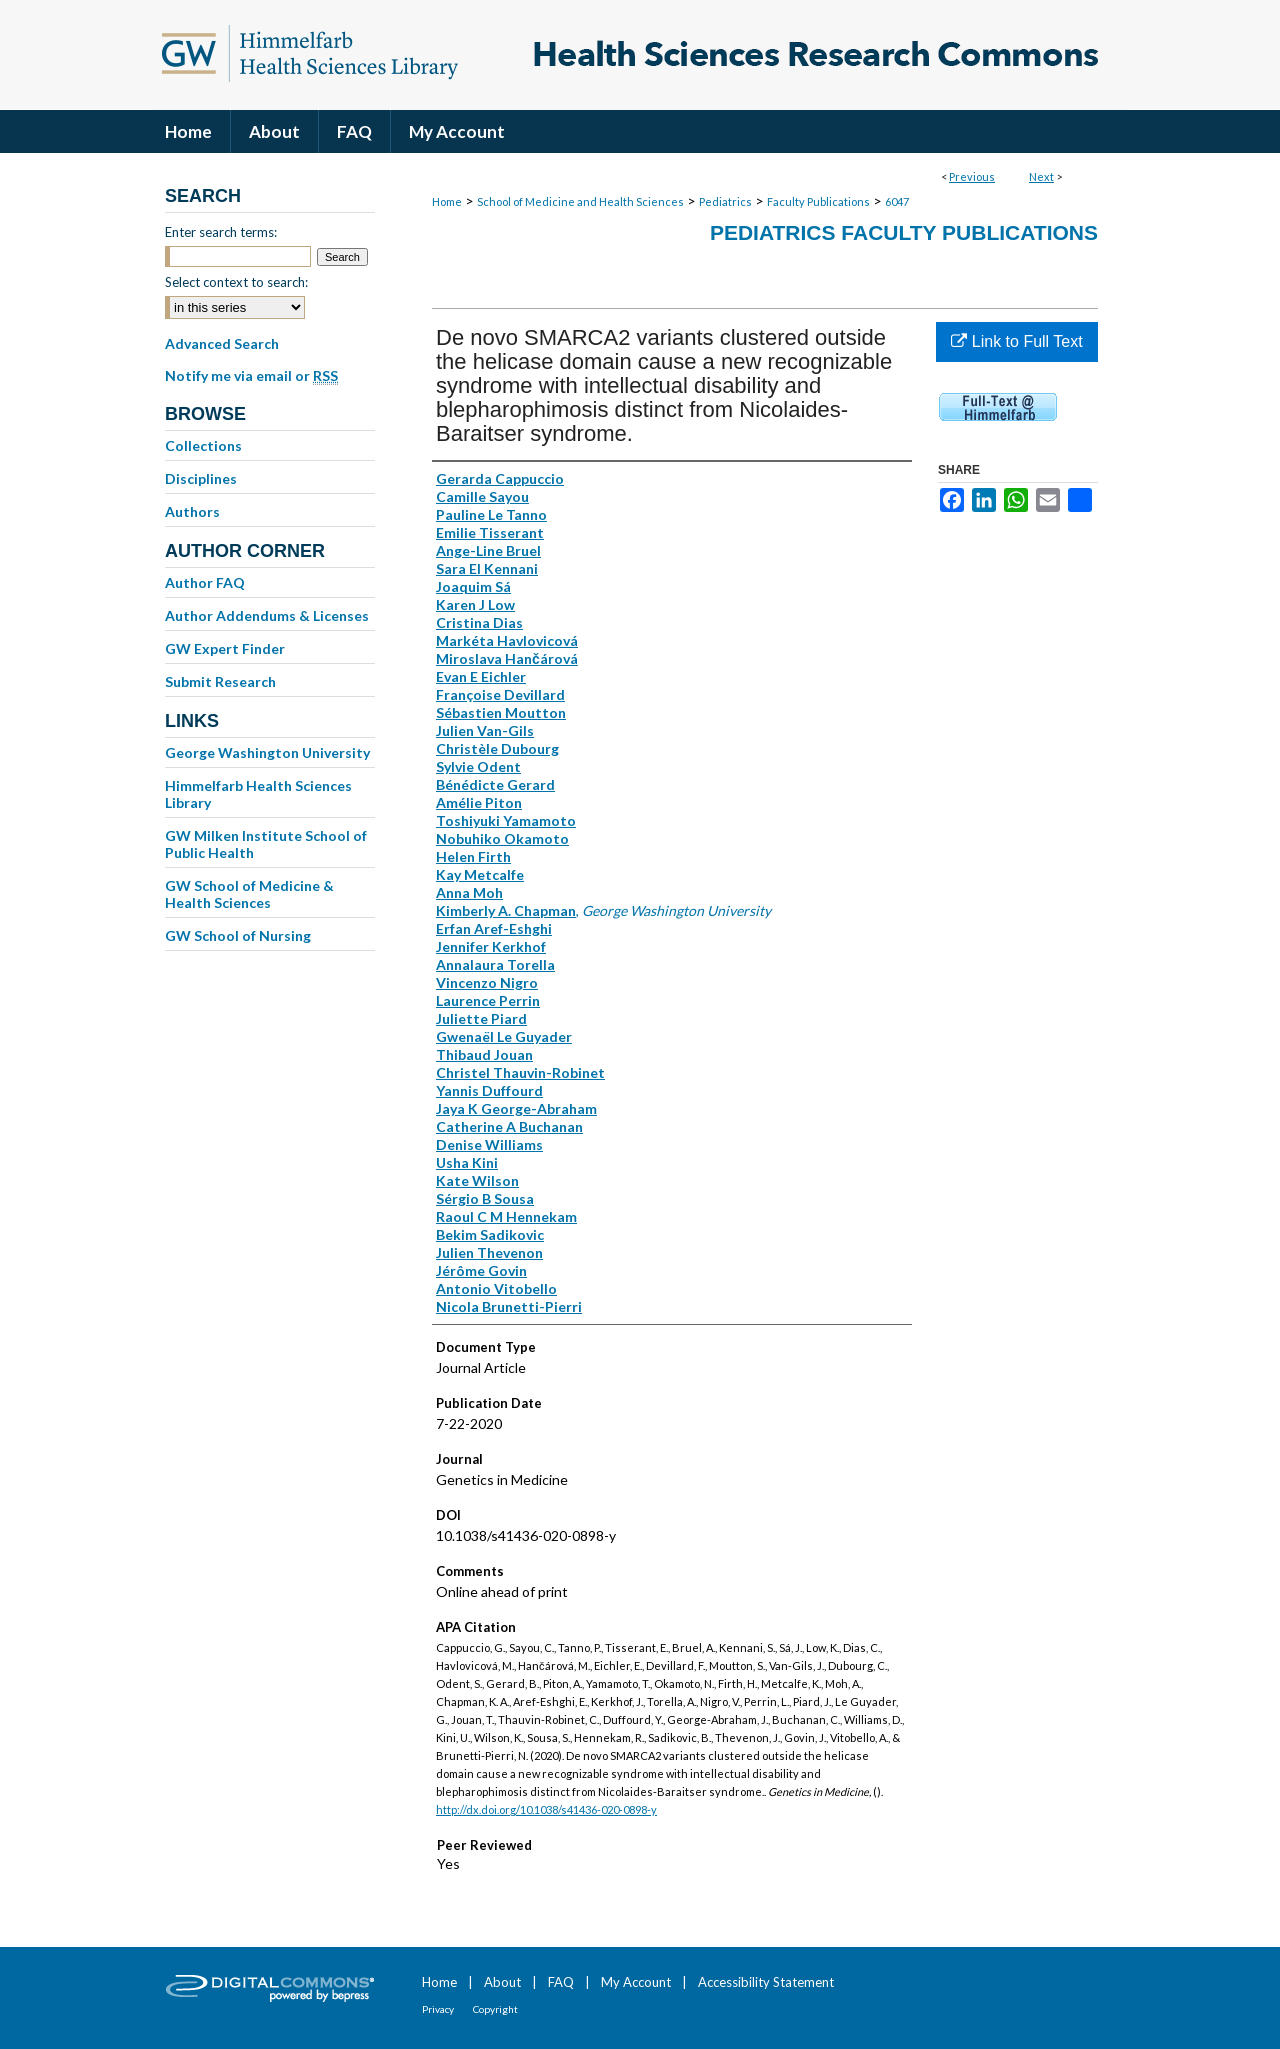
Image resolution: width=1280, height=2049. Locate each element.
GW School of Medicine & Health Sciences (249, 894)
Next (1041, 176)
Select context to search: (236, 282)
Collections (203, 445)
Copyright (495, 2009)
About (502, 1982)
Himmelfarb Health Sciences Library (258, 794)
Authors (192, 511)
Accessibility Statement (766, 1982)
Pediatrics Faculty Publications (904, 232)
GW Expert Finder (225, 648)
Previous (972, 176)
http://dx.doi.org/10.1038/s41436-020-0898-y (546, 1809)
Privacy (438, 2009)
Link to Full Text (1016, 341)
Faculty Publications (818, 201)
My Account (636, 1982)
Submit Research (220, 681)
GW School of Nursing (238, 935)
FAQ (561, 1982)
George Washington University (267, 752)
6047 (897, 201)
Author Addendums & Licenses (267, 615)
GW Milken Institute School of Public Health (266, 844)
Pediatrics (725, 201)
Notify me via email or (251, 376)
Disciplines (201, 478)
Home (447, 201)
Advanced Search (222, 343)
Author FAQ (205, 582)
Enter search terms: (221, 232)
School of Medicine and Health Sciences (580, 201)
